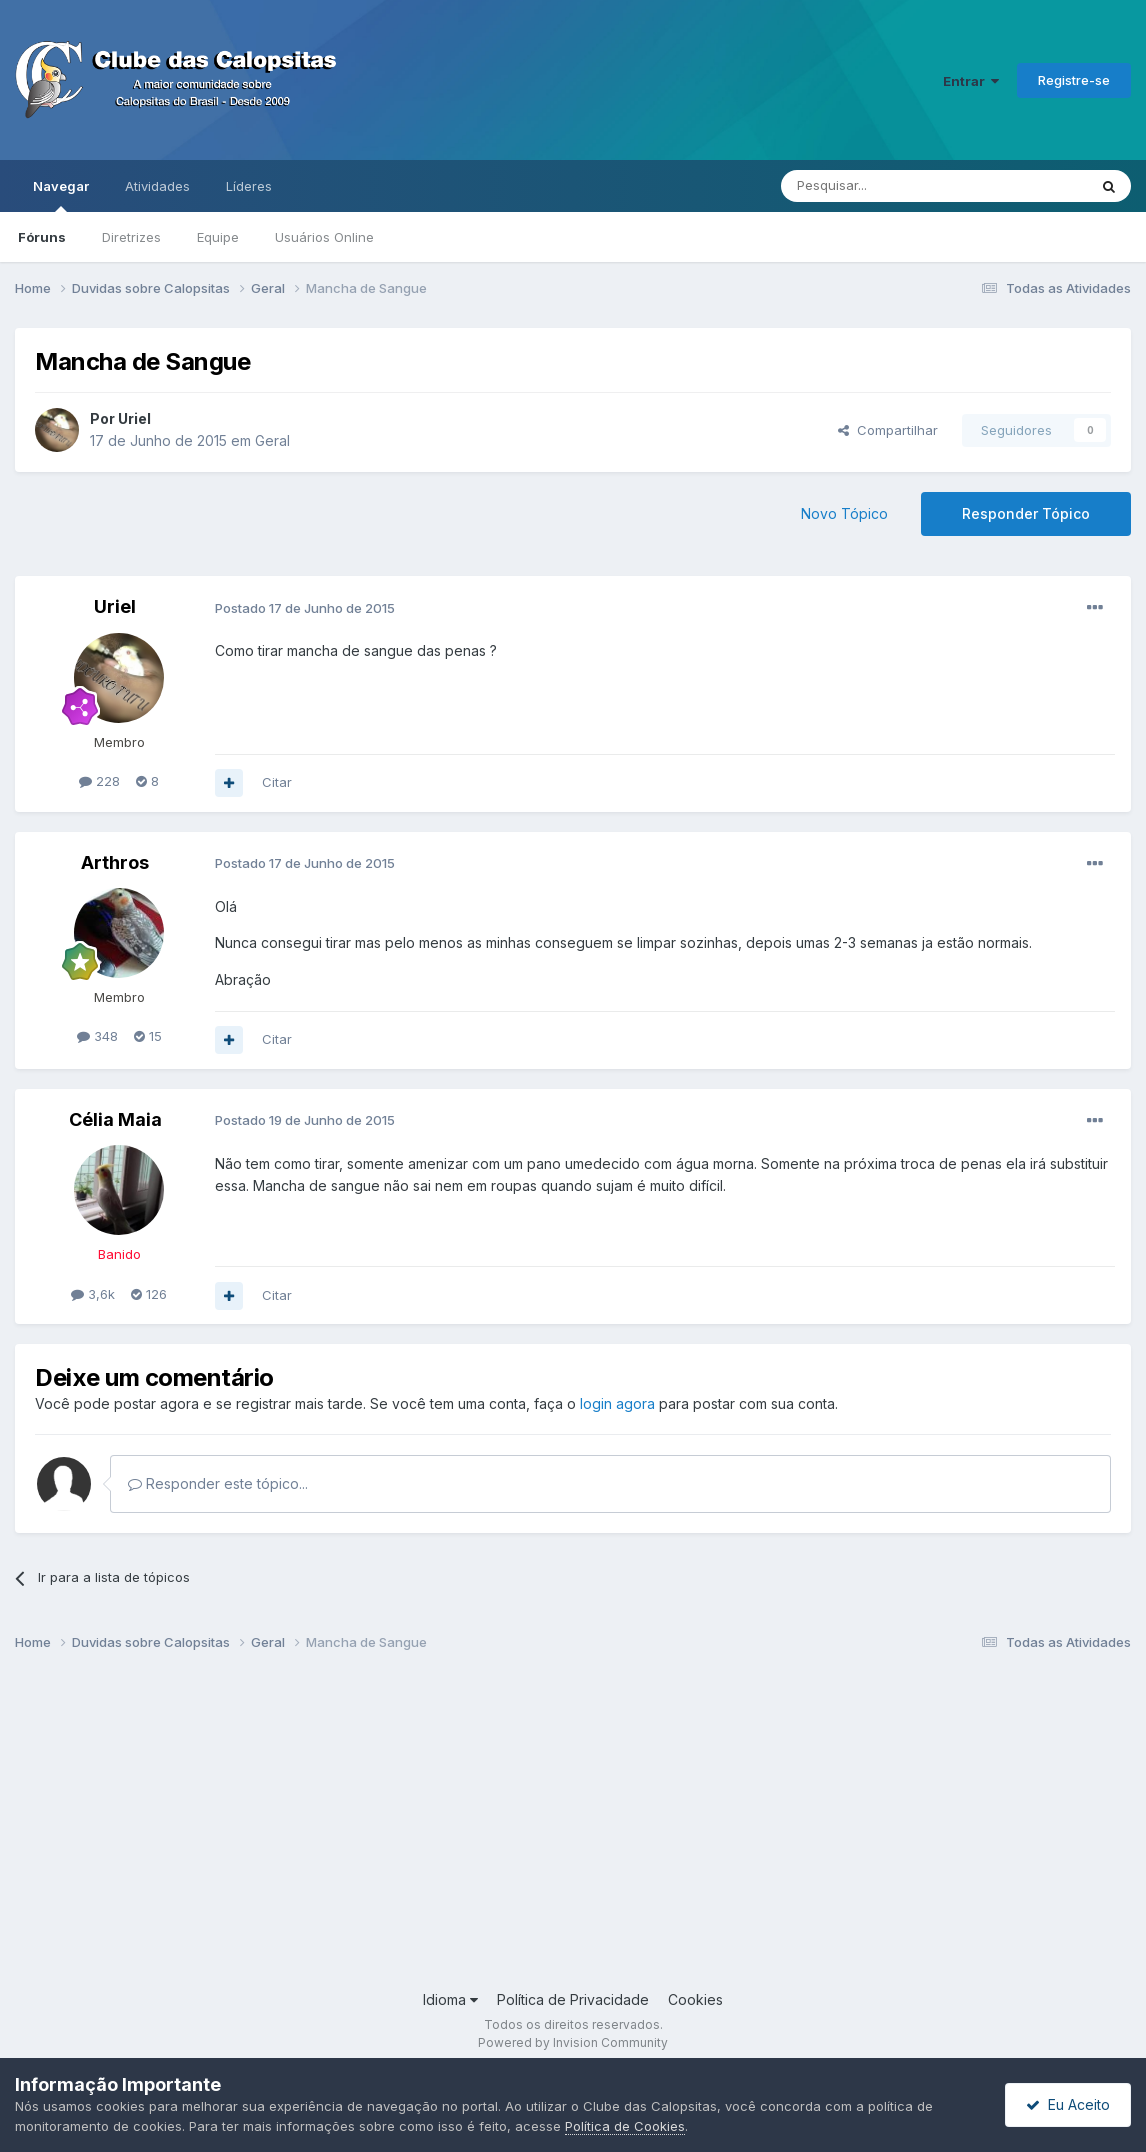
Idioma (450, 1999)
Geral (272, 440)
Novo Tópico (844, 513)
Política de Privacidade (573, 1999)
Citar (277, 782)
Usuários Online (324, 237)
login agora (617, 1403)
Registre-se (1074, 80)
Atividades (157, 186)
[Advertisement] (573, 1829)
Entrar (971, 81)
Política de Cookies (625, 2126)
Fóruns (42, 237)
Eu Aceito (1068, 2104)
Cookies (695, 1999)
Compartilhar (888, 430)
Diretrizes (131, 237)
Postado (305, 608)
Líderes (249, 186)
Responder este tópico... (218, 1483)
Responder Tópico (1026, 513)
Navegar (61, 195)
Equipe (218, 237)
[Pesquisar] (879, 186)
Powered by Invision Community (573, 2042)
